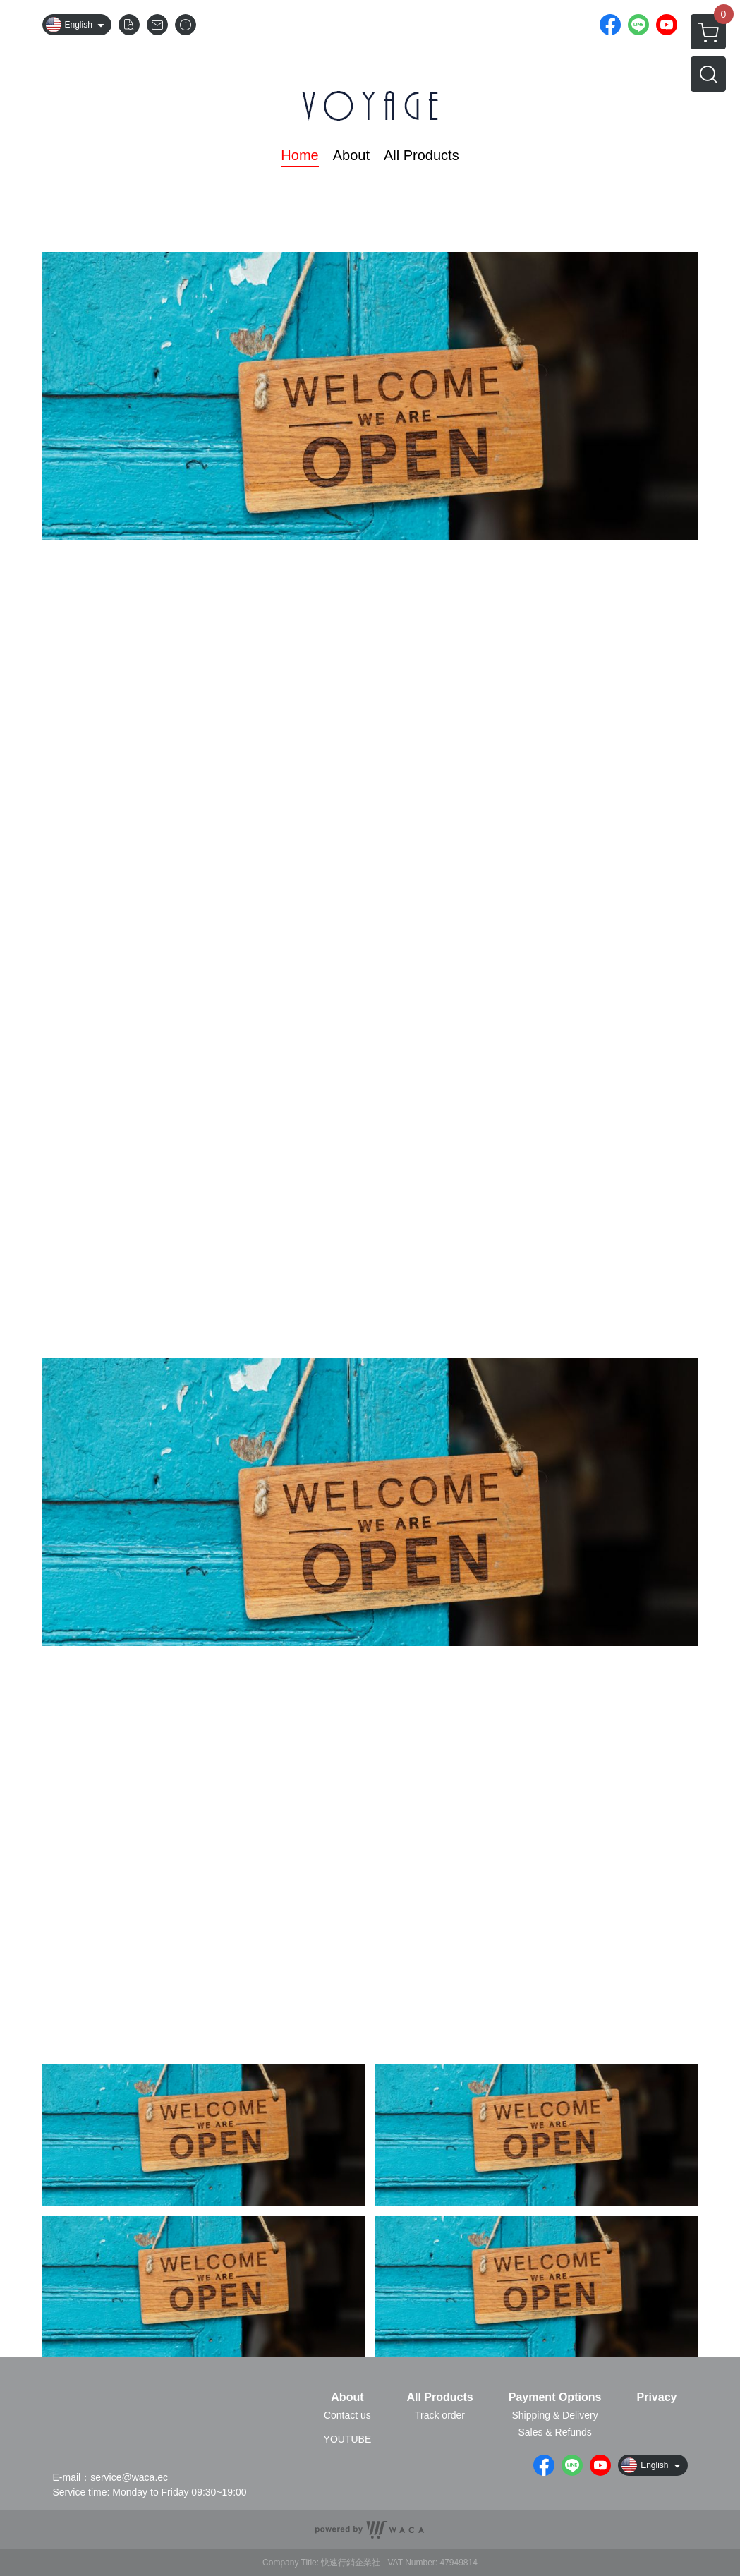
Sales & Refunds (554, 2432)
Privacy (656, 2397)
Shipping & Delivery (554, 2415)
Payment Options (555, 2397)
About (347, 2397)
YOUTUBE (348, 2439)
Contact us (347, 2415)
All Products (439, 2397)
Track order (440, 2415)
